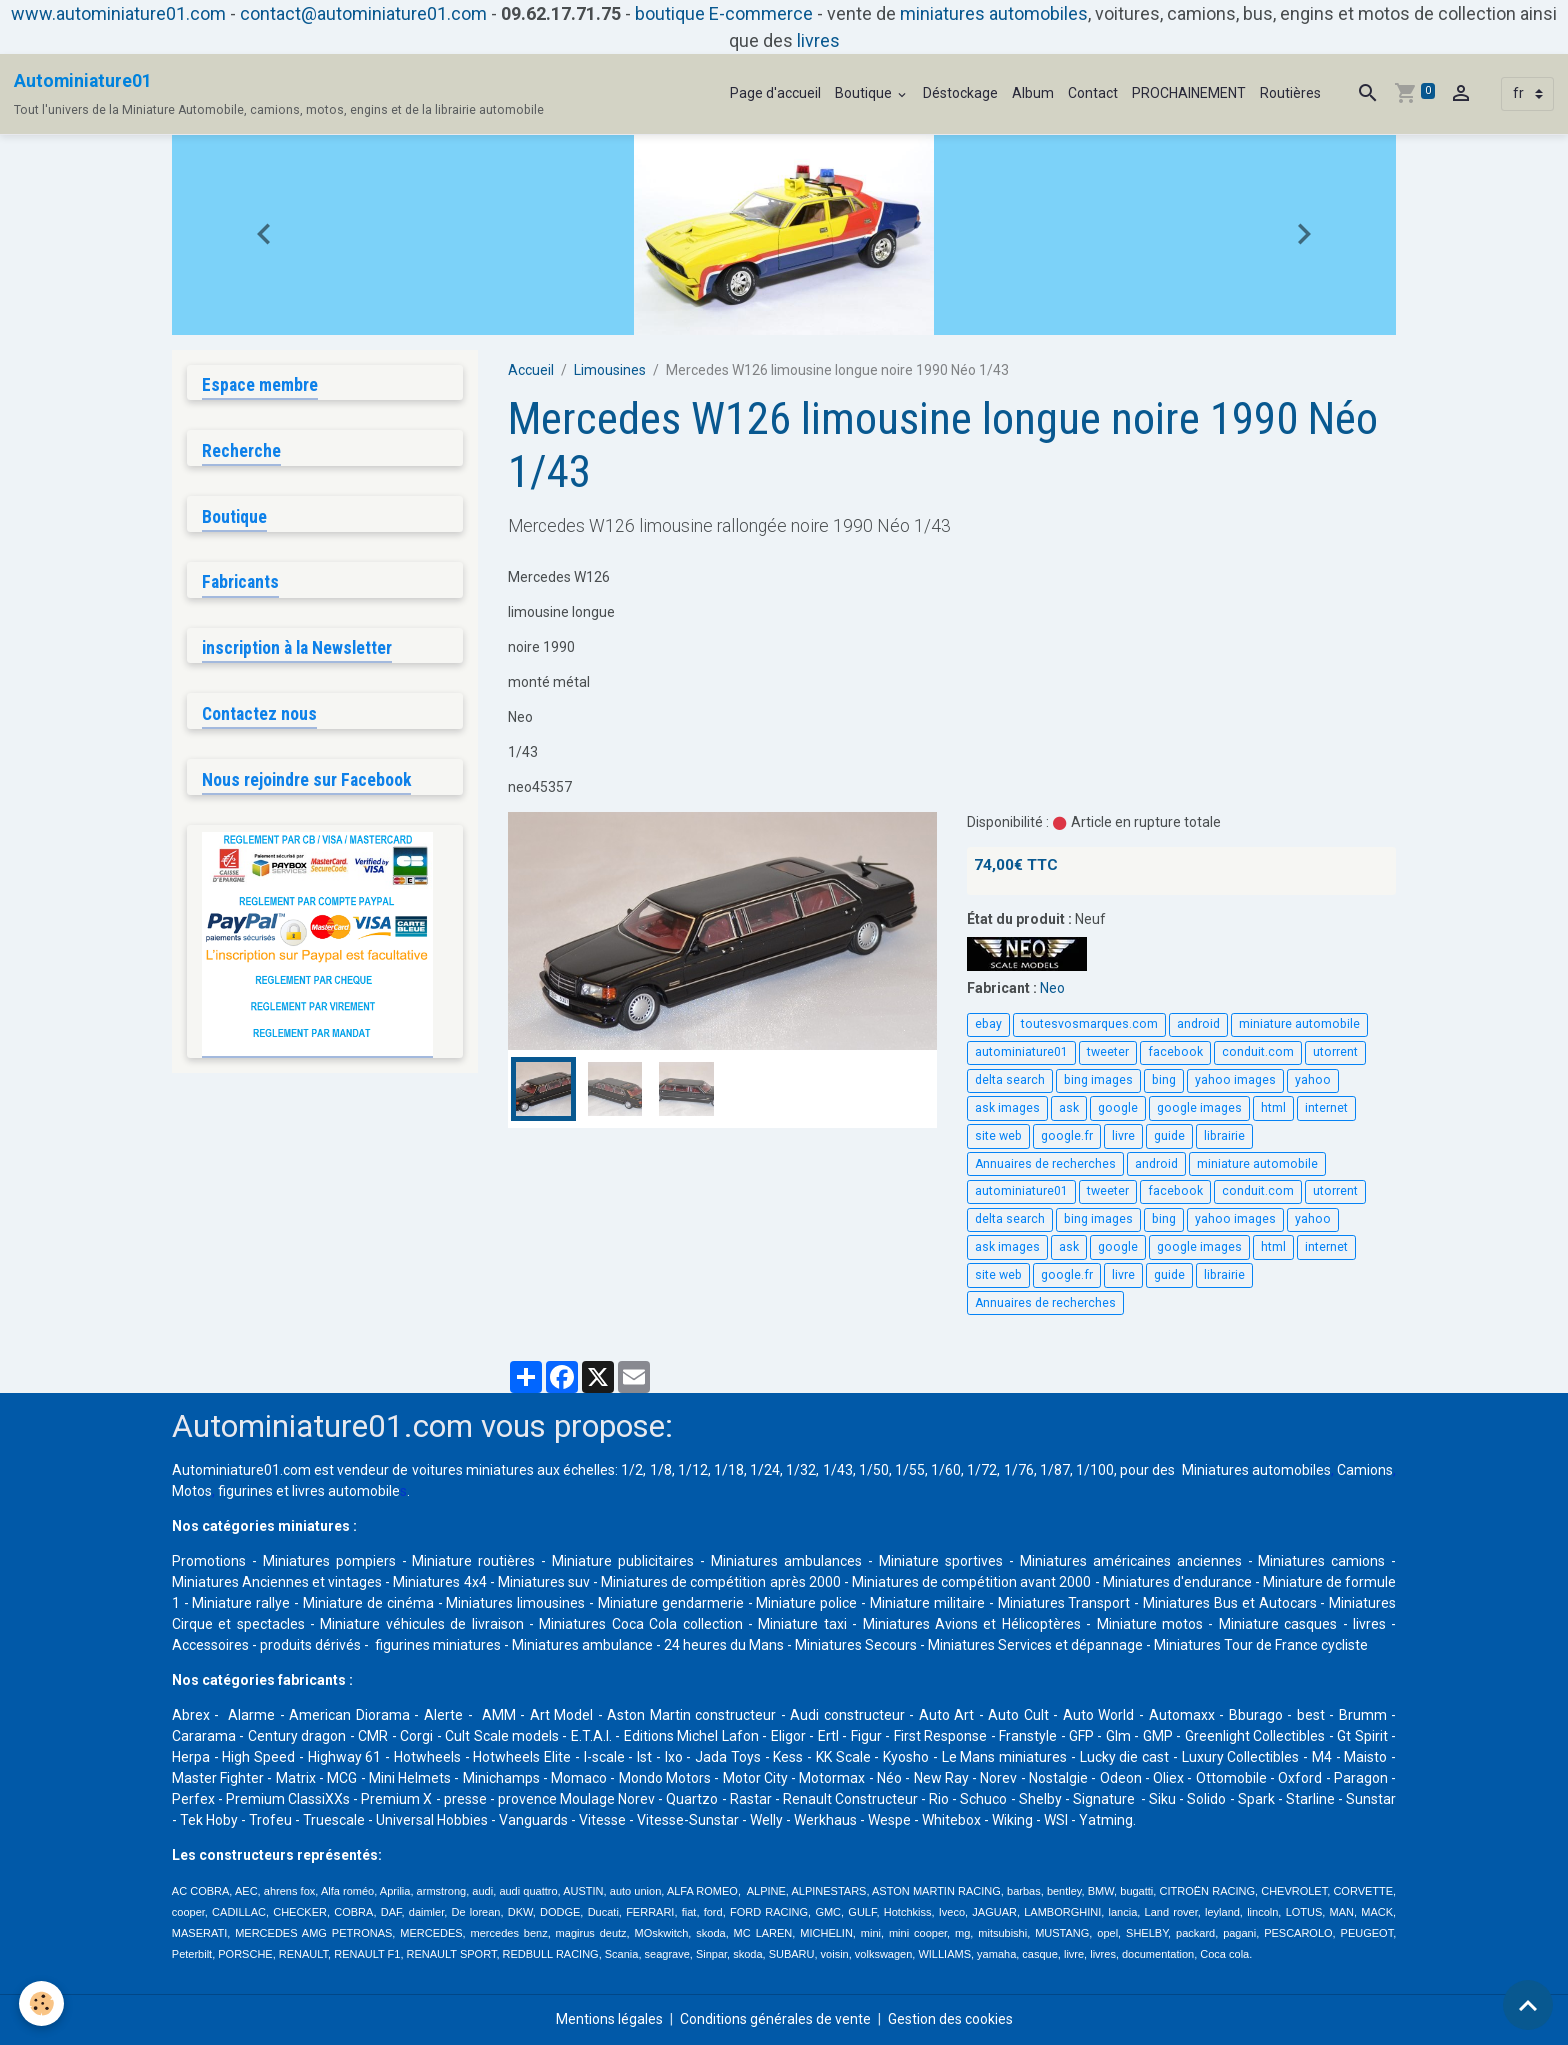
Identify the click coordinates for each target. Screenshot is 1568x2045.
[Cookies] (42, 2003)
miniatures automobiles (994, 13)
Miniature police (806, 1603)
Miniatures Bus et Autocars (1230, 1603)
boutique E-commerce (724, 13)
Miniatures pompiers (329, 1561)
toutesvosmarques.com (1089, 1024)
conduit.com (1258, 1052)
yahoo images (1235, 1080)
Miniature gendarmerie (671, 1603)
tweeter (1108, 1052)
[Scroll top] (1528, 2005)
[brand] (279, 94)
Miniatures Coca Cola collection (640, 1624)
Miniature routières (473, 1561)
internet (1326, 1108)
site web (998, 1136)
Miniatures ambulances (786, 1561)
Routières (1290, 93)
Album (1033, 93)
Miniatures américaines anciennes (1131, 1561)
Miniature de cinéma (368, 1603)
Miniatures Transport (1064, 1603)
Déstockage (960, 93)
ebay (988, 1024)
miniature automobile (1299, 1024)
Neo (1052, 988)
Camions (1365, 1470)
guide (1169, 1136)
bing (1164, 1080)
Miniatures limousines (515, 1603)
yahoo (1313, 1080)
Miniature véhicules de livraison (421, 1624)
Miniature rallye (241, 1603)
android (1198, 1024)
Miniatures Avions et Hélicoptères (972, 1624)
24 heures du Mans (724, 1645)
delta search (1010, 1080)
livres (818, 40)
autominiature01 (1021, 1052)
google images (1199, 1108)
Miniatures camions (1321, 1561)
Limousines (610, 370)
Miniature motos (1150, 1624)
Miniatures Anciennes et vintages (277, 1582)
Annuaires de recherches (1045, 1164)
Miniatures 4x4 (439, 1582)
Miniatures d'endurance (1177, 1582)
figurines (245, 1491)
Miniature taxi (802, 1624)
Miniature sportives (941, 1561)
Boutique (865, 93)
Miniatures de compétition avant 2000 (973, 1582)
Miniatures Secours (856, 1645)
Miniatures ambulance (582, 1645)
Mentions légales (609, 2019)
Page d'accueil (775, 93)
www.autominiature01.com (118, 13)
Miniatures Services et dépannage (1035, 1645)
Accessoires (210, 1645)
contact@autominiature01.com (363, 13)
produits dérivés (310, 1645)
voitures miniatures (473, 1470)
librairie (1224, 1136)
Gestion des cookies (950, 2019)
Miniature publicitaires (623, 1561)
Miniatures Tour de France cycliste (1261, 1645)
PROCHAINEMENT (1189, 93)
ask (1069, 1108)
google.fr (1067, 1136)
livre (1123, 1136)
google (1118, 1108)
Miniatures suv (544, 1582)
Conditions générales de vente (775, 2019)
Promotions (209, 1561)
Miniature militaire (927, 1603)
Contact (1093, 93)
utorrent (1335, 1052)
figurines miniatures (436, 1645)
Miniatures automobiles (1256, 1470)
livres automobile (346, 1491)
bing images (1098, 1080)
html (1273, 1108)
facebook (1175, 1052)
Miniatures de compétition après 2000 (720, 1582)
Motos (192, 1491)
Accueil (531, 370)
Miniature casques (1278, 1624)
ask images (1007, 1108)
